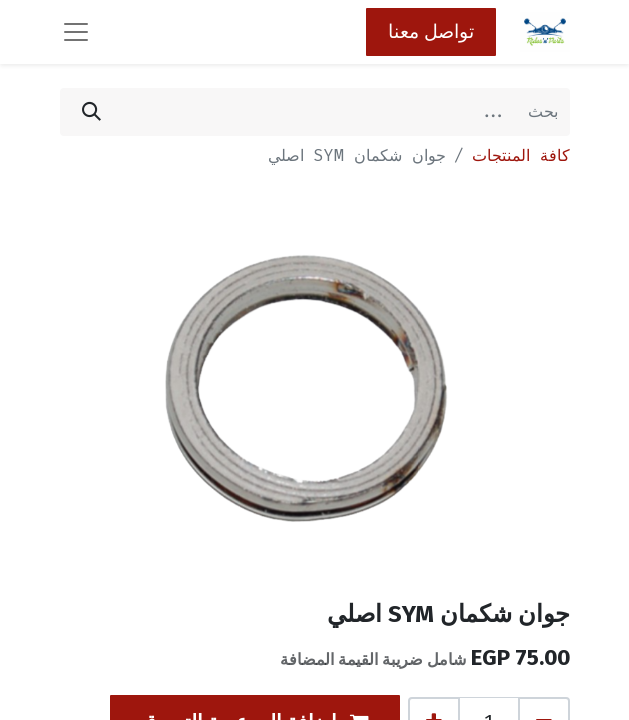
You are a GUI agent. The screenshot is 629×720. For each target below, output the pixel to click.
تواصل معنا (431, 31)
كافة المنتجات (521, 155)
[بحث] (91, 112)
